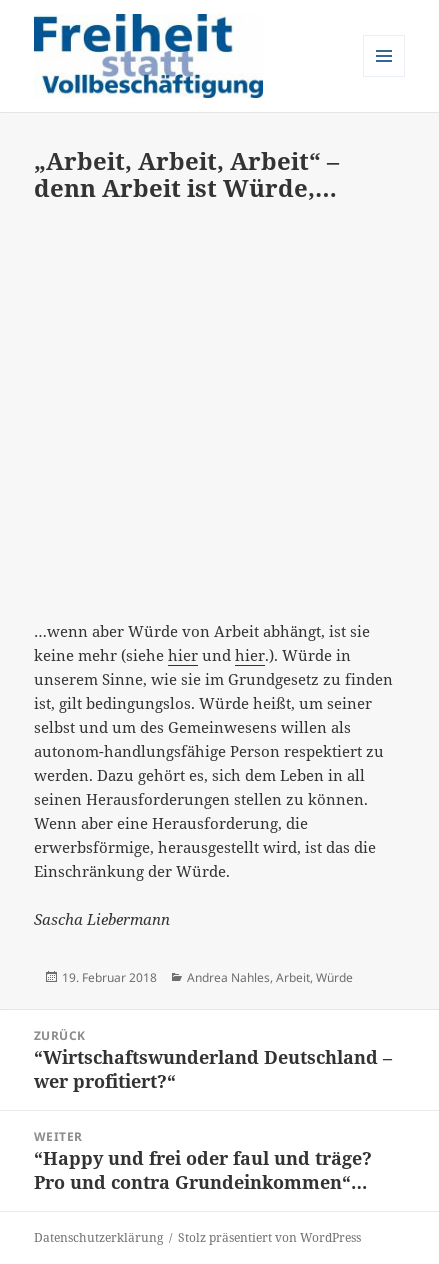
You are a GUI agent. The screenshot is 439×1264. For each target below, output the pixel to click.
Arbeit (293, 977)
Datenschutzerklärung (98, 1237)
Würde (334, 977)
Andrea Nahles (228, 977)
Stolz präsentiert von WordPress (269, 1237)
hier (183, 655)
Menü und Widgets (384, 76)
